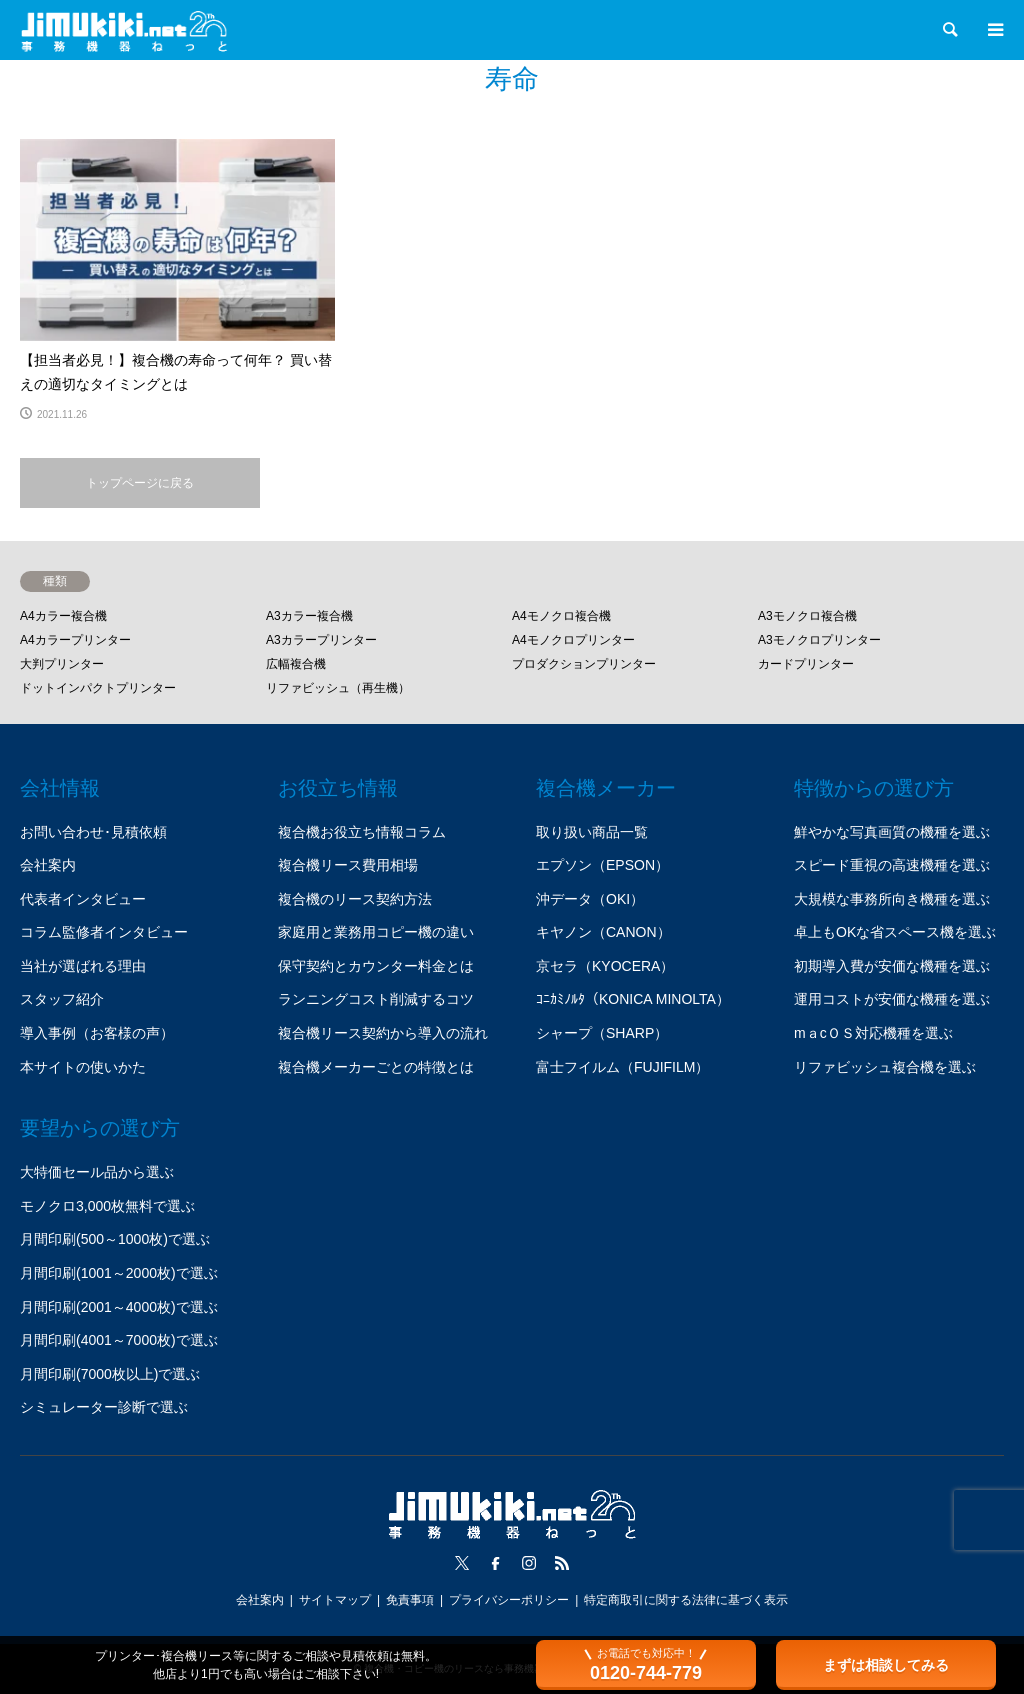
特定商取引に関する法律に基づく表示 (686, 1600)
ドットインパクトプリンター (98, 688)
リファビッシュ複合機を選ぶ (885, 1067)
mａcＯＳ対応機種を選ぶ (873, 1033)
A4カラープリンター (75, 640)
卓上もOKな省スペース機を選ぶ (895, 932)
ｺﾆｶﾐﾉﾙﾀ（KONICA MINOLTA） (633, 999)
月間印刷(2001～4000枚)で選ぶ (119, 1307)
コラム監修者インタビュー (104, 932)
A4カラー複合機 (63, 616)
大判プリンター (62, 664)
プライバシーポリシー (509, 1600)
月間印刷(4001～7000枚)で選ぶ (119, 1340)
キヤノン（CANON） (603, 932)
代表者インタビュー (83, 899)
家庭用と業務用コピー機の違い (376, 932)
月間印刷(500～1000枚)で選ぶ (115, 1239)
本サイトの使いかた (83, 1067)
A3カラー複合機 (309, 616)
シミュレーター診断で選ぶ (104, 1407)
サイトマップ (335, 1600)
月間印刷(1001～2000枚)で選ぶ (119, 1273)
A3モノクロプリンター (819, 640)
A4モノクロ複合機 (561, 616)
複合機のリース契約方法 (355, 899)
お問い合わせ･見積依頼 (93, 832)
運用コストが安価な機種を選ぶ (892, 999)
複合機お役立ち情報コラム (362, 832)
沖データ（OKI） (590, 899)
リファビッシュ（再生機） (338, 688)
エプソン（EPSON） (602, 865)
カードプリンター (806, 664)
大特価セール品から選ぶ (97, 1172)
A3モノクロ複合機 (807, 616)
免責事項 (410, 1600)
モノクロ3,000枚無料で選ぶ (107, 1206)
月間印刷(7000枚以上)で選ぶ (110, 1374)
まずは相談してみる (886, 1665)
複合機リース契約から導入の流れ (383, 1033)
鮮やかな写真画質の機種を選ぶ (892, 832)
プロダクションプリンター (584, 664)
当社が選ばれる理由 (83, 966)
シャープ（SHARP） (602, 1033)
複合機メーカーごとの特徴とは (376, 1067)
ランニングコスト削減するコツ (376, 999)
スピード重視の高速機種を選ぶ (892, 865)
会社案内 (48, 865)
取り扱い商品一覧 (592, 832)
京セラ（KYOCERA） (605, 966)
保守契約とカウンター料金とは (376, 966)
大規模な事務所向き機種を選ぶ (892, 899)
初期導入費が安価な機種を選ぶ (892, 966)
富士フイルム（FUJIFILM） (622, 1067)
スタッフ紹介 (62, 999)
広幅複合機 (296, 664)
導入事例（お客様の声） (97, 1033)
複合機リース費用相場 (348, 865)
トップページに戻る (140, 483)
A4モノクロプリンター (573, 640)
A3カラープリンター (321, 640)
